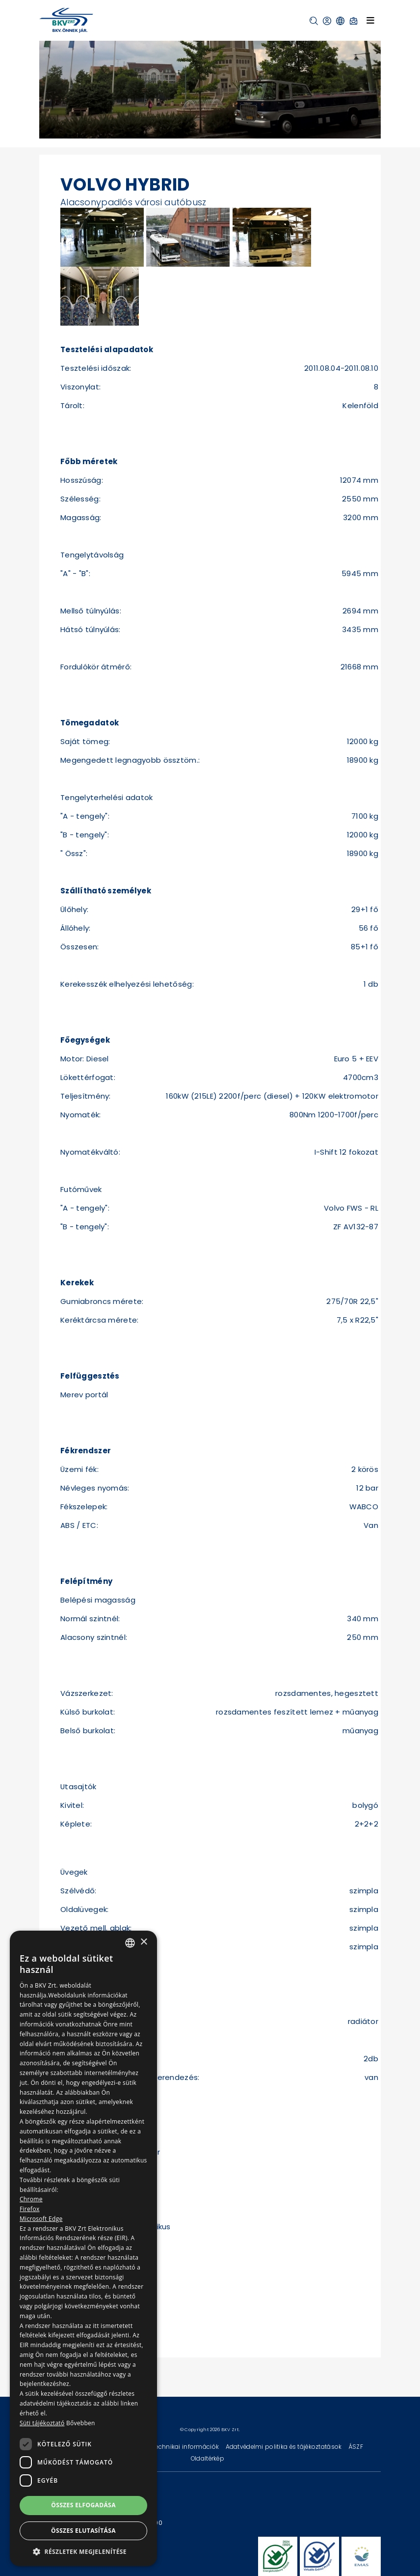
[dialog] (83, 2248)
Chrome (31, 2199)
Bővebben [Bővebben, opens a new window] (80, 2423)
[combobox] (130, 1943)
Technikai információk (186, 2446)
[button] (313, 21)
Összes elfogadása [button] (83, 2505)
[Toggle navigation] (370, 20)
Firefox (30, 2209)
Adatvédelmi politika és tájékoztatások (284, 2446)
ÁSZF (355, 2446)
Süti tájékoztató (42, 2423)
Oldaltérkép (207, 2458)
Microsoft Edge (41, 2219)
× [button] (143, 1942)
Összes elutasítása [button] (83, 2530)
